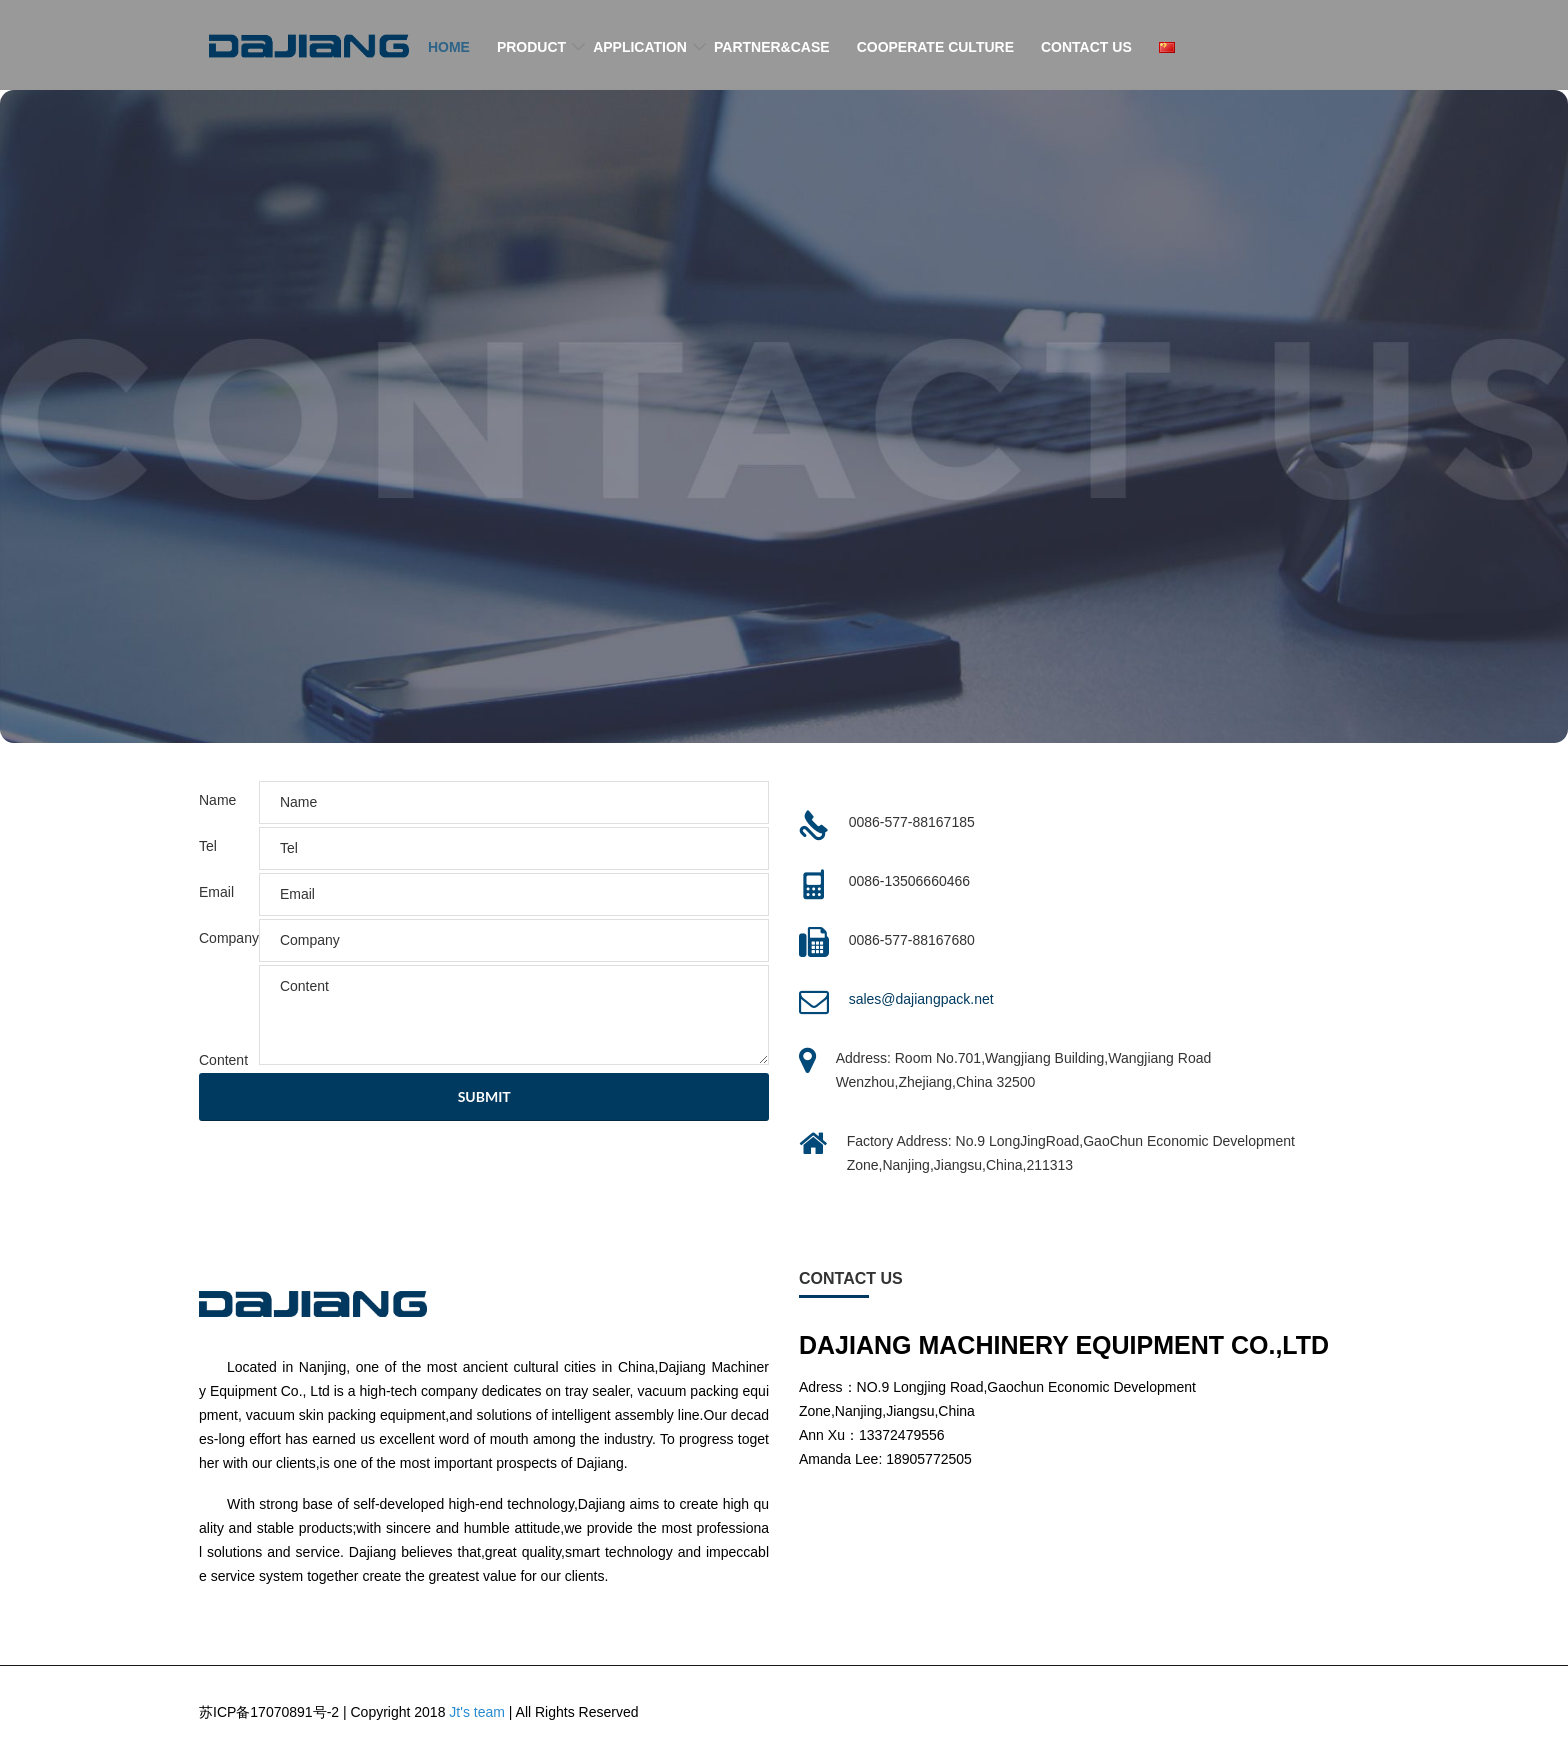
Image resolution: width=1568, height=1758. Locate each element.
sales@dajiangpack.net (921, 999)
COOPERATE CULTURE (935, 47)
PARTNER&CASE (772, 47)
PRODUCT (531, 47)
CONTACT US (1086, 47)
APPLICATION (640, 47)
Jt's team (477, 1712)
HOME (449, 47)
